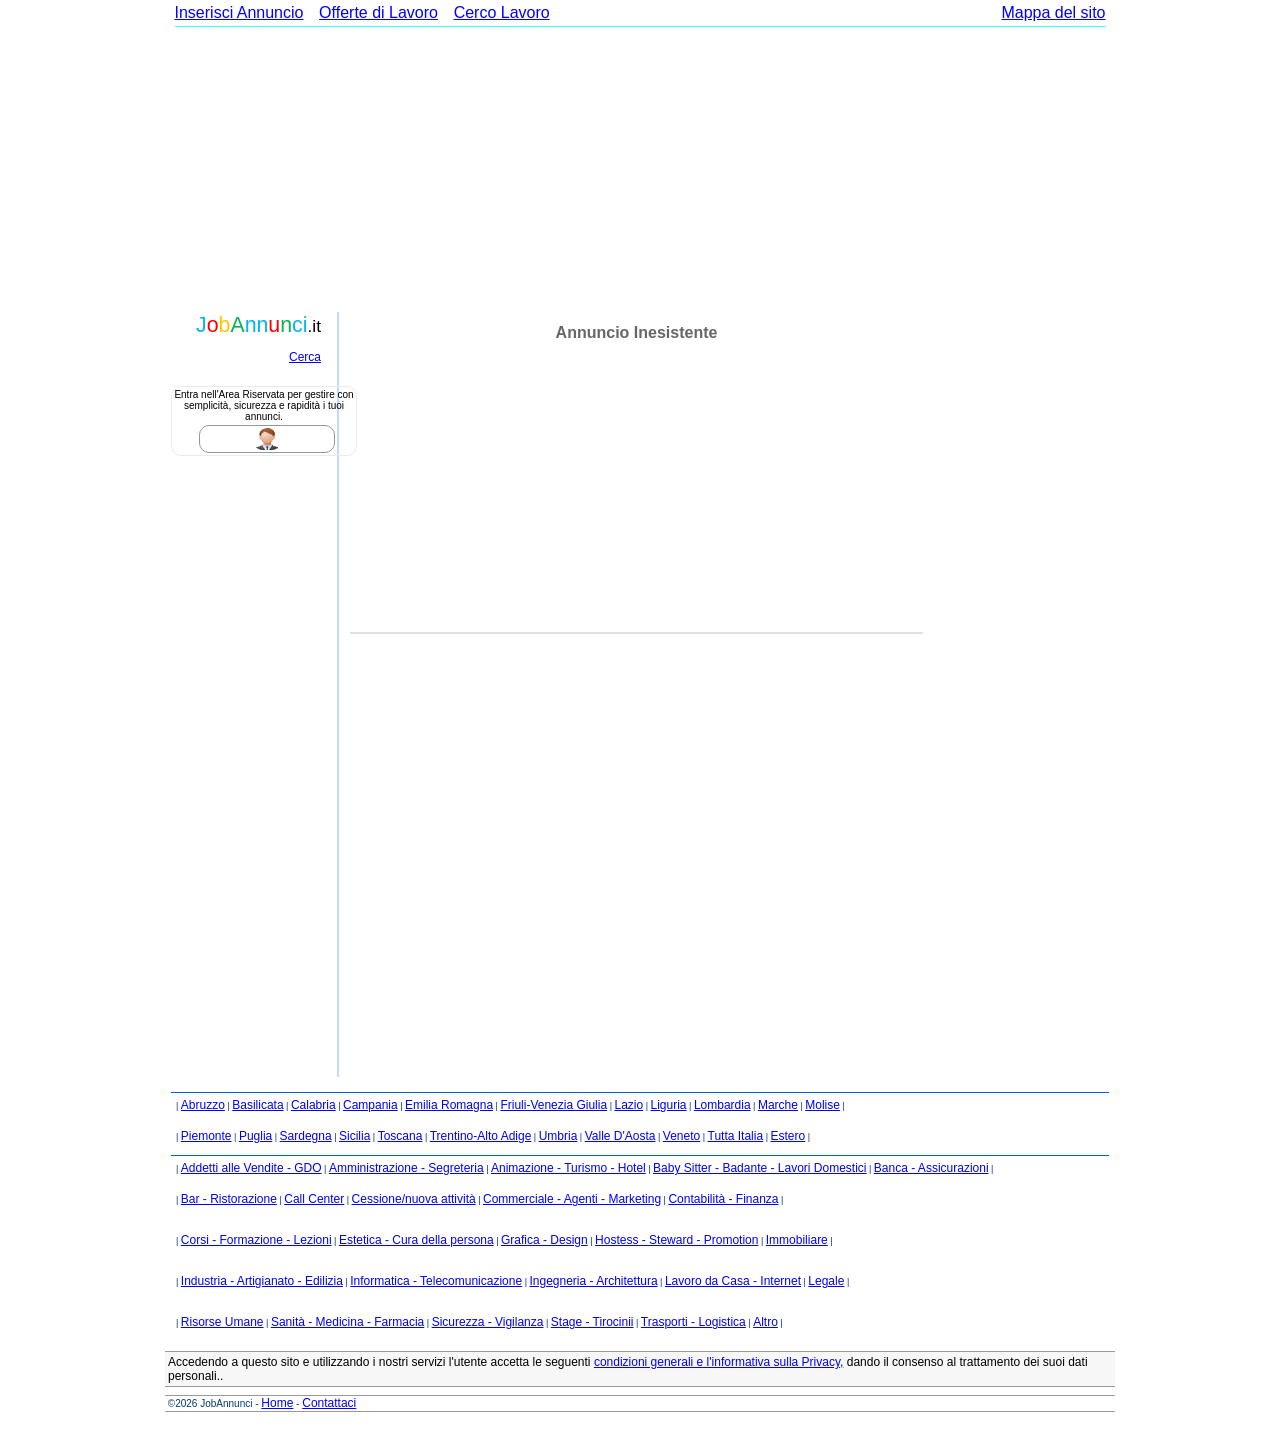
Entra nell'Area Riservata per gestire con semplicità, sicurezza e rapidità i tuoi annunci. (263, 405)
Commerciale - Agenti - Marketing (572, 1199)
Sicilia (354, 1136)
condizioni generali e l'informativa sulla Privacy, (719, 1362)
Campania (370, 1105)
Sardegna (306, 1136)
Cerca (305, 357)
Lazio (628, 1105)
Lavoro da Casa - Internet (733, 1281)
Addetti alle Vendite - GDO (251, 1168)
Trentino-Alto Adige (481, 1136)
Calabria (313, 1105)
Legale (826, 1281)
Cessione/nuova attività (414, 1199)
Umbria (558, 1136)
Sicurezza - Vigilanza (488, 1322)
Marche (778, 1105)
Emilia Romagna (449, 1105)
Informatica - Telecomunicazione (436, 1281)
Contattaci (329, 1403)
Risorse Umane (222, 1322)
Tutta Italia (736, 1136)
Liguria (669, 1105)
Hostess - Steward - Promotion (676, 1240)
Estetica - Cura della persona (416, 1240)
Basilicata (257, 1105)
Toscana (400, 1136)
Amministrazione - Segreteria (406, 1168)
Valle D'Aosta (620, 1136)
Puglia (255, 1136)
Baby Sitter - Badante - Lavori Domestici (759, 1168)
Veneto (681, 1136)
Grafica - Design (544, 1240)
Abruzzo (203, 1105)
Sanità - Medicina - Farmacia (347, 1322)
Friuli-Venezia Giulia (553, 1105)
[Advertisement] (640, 167)
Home (277, 1403)
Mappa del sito (1053, 12)
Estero (787, 1136)
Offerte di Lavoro (378, 12)
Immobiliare (797, 1240)
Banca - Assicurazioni (931, 1168)
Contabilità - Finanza (723, 1199)
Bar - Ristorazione (229, 1199)
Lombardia (722, 1105)
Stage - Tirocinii (592, 1322)
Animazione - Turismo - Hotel (568, 1168)
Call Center (314, 1199)
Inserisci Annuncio (239, 12)
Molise (822, 1105)
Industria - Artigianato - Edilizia (262, 1281)
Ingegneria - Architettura (593, 1281)
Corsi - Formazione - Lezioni (256, 1240)
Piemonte (206, 1136)
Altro (765, 1322)
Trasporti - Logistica (693, 1322)
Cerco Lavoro (502, 12)
